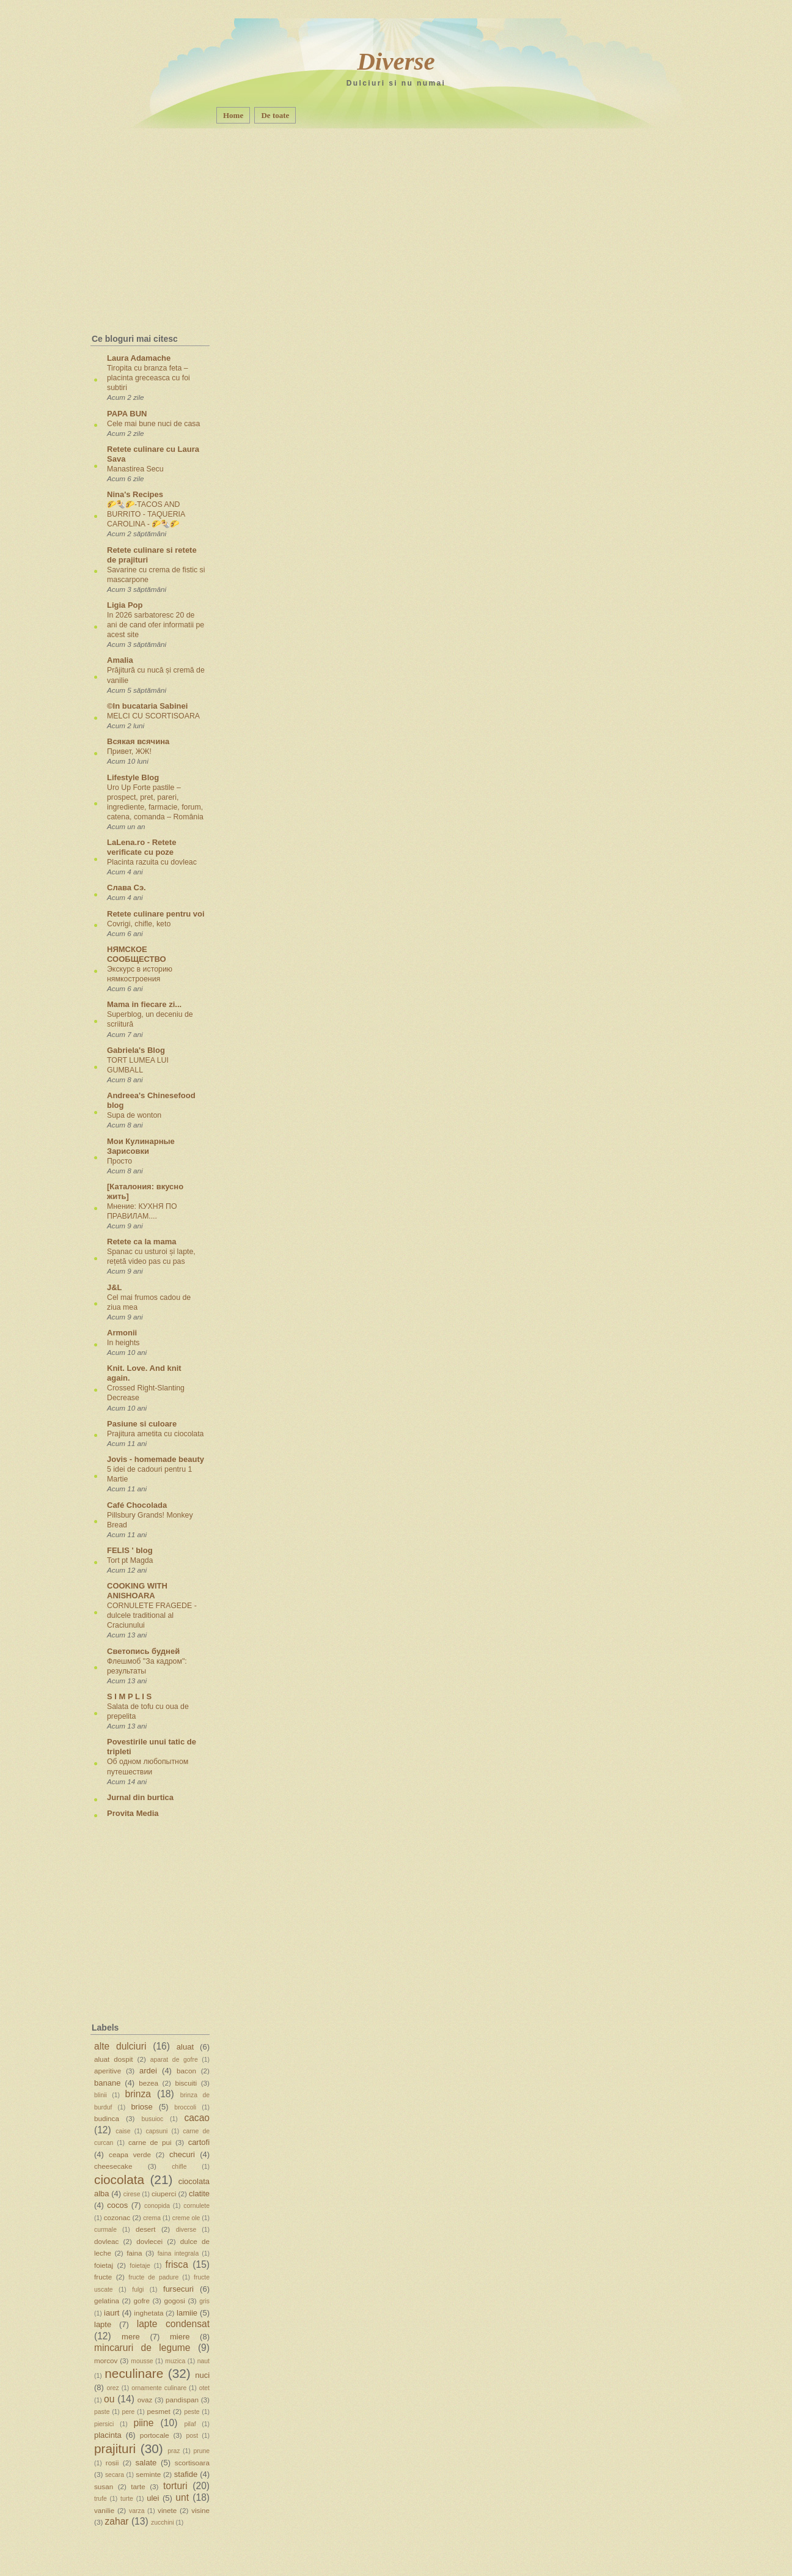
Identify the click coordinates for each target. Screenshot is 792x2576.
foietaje (140, 2265)
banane (107, 2082)
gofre (141, 2301)
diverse (186, 2229)
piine (143, 2423)
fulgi (138, 2289)
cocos (117, 2205)
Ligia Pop (125, 605)
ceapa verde (130, 2154)
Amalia (120, 660)
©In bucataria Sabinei (147, 705)
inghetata (148, 2313)
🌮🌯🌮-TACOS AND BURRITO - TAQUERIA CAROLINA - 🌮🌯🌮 (146, 514)
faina (134, 2253)
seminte (148, 2474)
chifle (179, 2166)
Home (233, 115)
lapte (102, 2324)
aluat (185, 2046)
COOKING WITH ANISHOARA (137, 1590)
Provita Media (133, 1813)
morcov (105, 2360)
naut (203, 2361)
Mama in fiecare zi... (144, 1004)
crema (152, 2218)
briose (141, 2106)
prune (201, 2451)
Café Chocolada (137, 1505)
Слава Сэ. (126, 887)
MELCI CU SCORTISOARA (153, 716)
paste (101, 2411)
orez (113, 2388)
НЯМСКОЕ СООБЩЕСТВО (136, 954)
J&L (114, 1287)
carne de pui (150, 2142)
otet (204, 2388)
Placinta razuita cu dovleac (152, 862)
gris (204, 2301)
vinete (167, 2510)
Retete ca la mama (141, 1241)
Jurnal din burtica (140, 1797)
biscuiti (186, 2083)
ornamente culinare (158, 2388)
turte (126, 2498)
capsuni (157, 2131)
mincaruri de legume (142, 2347)
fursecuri (178, 2289)
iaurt (111, 2312)
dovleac (106, 2241)
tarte (138, 2486)
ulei (153, 2498)
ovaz (145, 2400)
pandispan (182, 2400)
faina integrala (178, 2253)
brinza (138, 2094)
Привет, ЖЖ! (129, 751)
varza (136, 2511)
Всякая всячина (138, 741)
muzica (175, 2361)
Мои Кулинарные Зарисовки (141, 1146)
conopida (157, 2205)
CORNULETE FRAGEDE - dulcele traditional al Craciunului (152, 1615)
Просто (119, 1161)
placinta (108, 2435)
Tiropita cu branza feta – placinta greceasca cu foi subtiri (148, 378)
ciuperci (164, 2194)
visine (200, 2510)
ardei (148, 2070)
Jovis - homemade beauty (155, 1459)
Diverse (396, 61)
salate (146, 2462)
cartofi (199, 2142)
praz (173, 2451)
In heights (123, 1342)
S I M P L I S (129, 1696)
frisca (177, 2264)
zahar (117, 2521)
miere (180, 2336)
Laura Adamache (138, 358)
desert (145, 2229)
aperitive (107, 2071)
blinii (100, 2095)
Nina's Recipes (135, 494)
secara (114, 2474)
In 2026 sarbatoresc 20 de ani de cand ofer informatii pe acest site (155, 625)
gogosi (174, 2301)
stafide (185, 2474)
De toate (275, 115)
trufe (100, 2498)
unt (182, 2497)
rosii (112, 2463)
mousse (142, 2361)
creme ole (186, 2218)
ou (109, 2399)
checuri (182, 2154)
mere (131, 2336)
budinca (106, 2118)
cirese (132, 2194)
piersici (104, 2424)
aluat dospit (113, 2059)
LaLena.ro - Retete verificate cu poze (141, 847)
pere (128, 2411)
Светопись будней (143, 1651)
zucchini (162, 2522)
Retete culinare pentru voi (156, 913)
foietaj (103, 2265)
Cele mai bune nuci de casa (153, 423)
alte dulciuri (120, 2046)
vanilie (104, 2510)
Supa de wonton (134, 1115)
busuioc (152, 2119)
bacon (186, 2071)
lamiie (187, 2312)
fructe (103, 2277)
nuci (202, 2375)
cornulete (196, 2205)
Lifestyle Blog (133, 777)
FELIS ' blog (130, 1550)
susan (103, 2486)
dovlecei (149, 2241)
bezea (148, 2083)
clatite (199, 2193)
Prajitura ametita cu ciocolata (155, 1434)
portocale (154, 2435)
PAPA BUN (127, 413)
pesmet (158, 2411)
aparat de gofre (174, 2059)
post (192, 2435)
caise (123, 2131)
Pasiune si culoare (142, 1423)
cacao (197, 2118)
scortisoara (192, 2463)
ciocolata (119, 2179)
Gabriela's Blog (136, 1050)
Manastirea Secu (135, 469)
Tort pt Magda (130, 1560)
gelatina (106, 2301)
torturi (175, 2486)
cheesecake (113, 2166)
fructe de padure (153, 2277)
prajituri (115, 2448)
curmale (105, 2229)
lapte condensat (173, 2324)
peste (191, 2411)
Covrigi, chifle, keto (138, 924)
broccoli (185, 2107)
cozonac (117, 2217)
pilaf (190, 2424)
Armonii (122, 1332)
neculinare (134, 2373)
